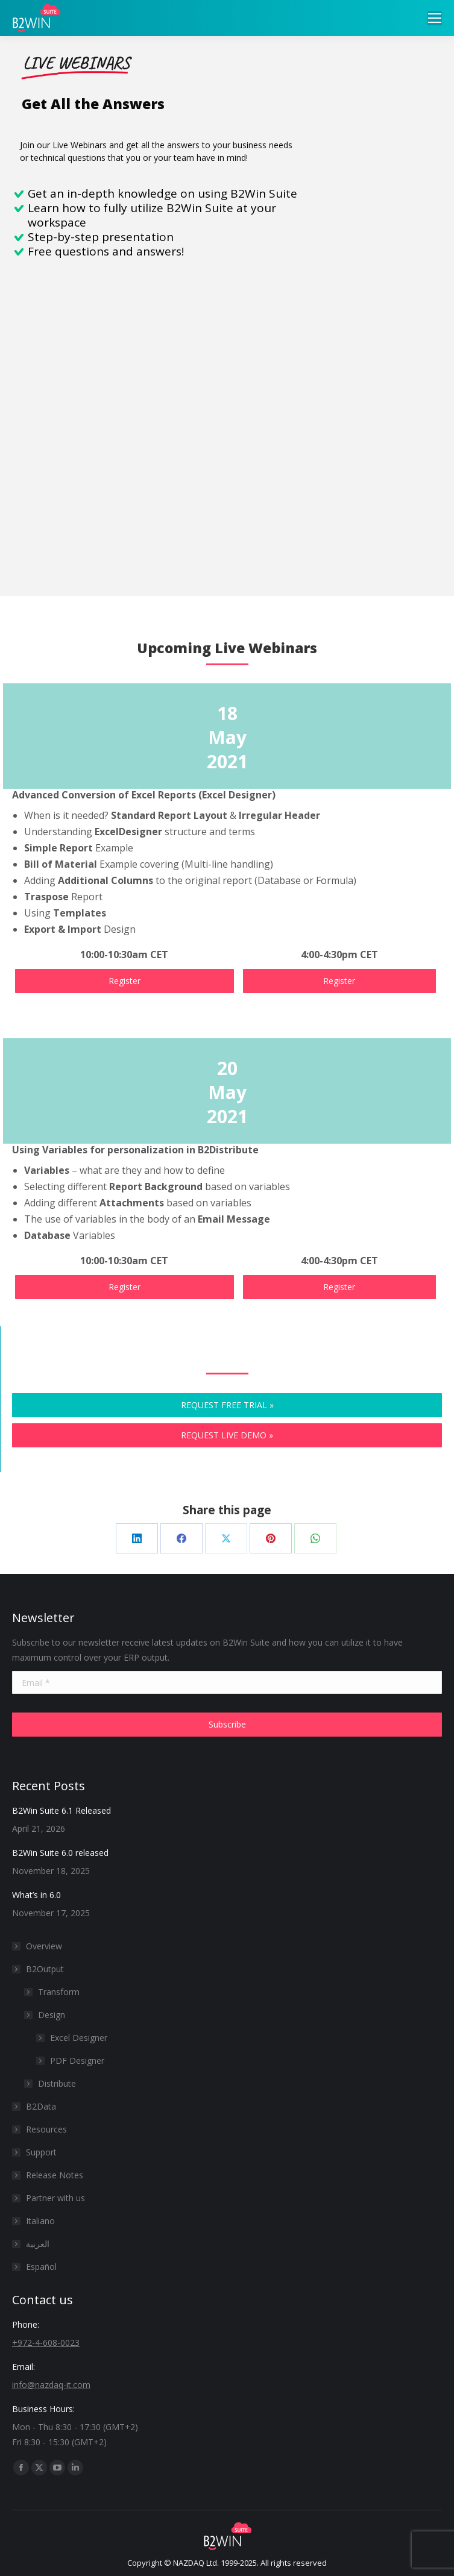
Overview (44, 1946)
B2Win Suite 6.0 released (60, 1852)
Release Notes (54, 2175)
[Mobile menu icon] (434, 18)
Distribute (57, 2083)
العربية (37, 2243)
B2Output (39, 1969)
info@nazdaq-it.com (51, 2384)
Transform (59, 1992)
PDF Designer (77, 2060)
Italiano (40, 2221)
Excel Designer (78, 2037)
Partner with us (55, 2198)
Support (41, 2152)
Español (41, 2266)
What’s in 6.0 (36, 1895)
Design (51, 2014)
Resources (46, 2129)
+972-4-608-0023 (46, 2342)
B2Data (41, 2106)
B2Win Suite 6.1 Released (61, 1810)
